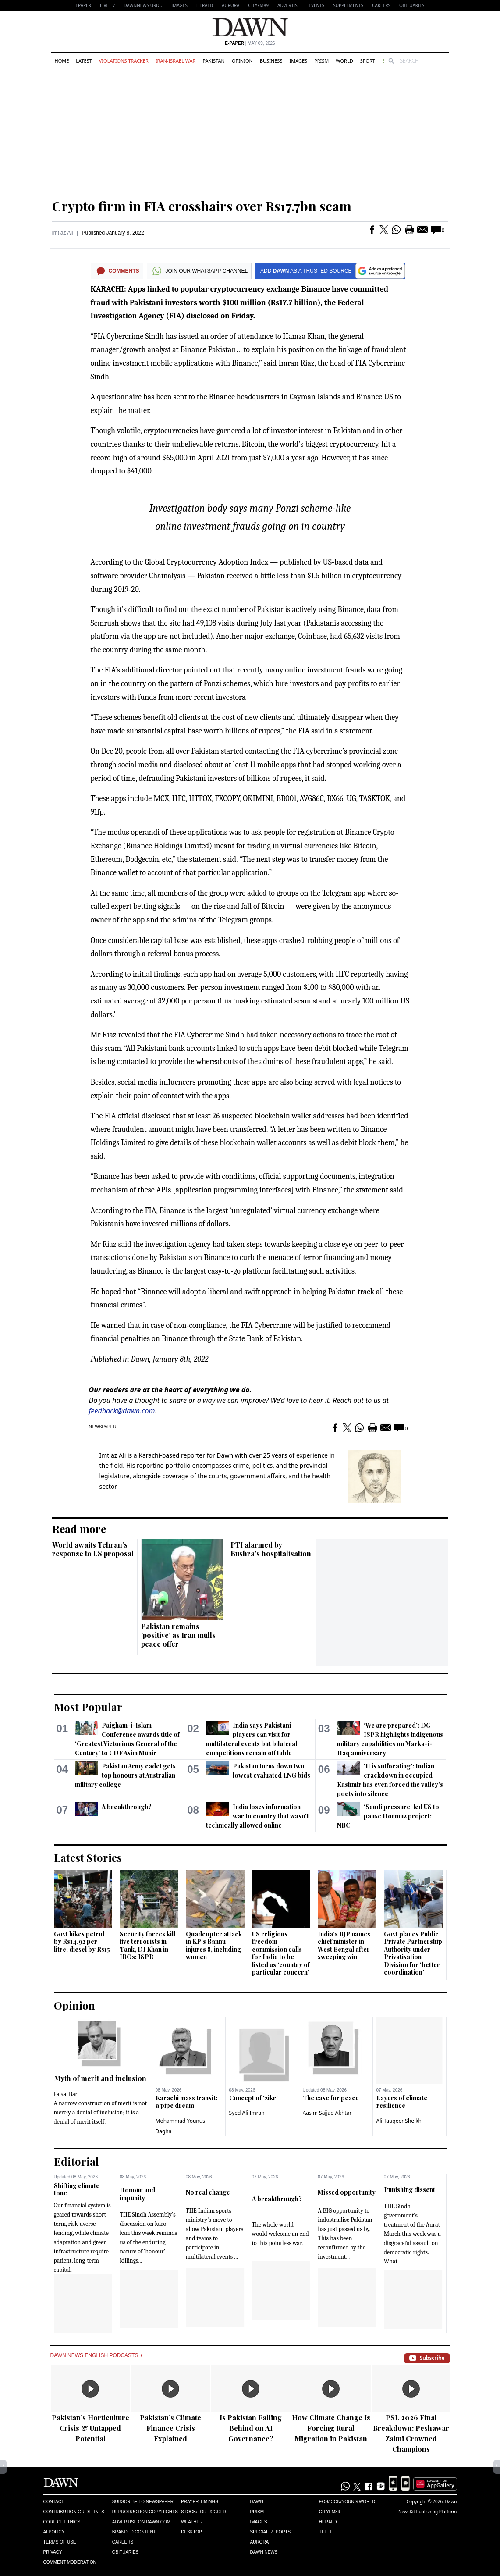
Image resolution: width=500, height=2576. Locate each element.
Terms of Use (59, 2542)
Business (271, 60)
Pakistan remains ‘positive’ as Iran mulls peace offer (178, 1635)
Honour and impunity (137, 2194)
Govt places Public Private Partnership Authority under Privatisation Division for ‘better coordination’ (413, 1953)
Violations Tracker (124, 60)
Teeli (325, 2532)
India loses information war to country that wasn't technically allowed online (257, 1816)
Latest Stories (88, 1857)
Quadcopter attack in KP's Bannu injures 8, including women (214, 1945)
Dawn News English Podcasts (96, 2355)
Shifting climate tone (76, 2189)
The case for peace (331, 2098)
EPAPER (83, 5)
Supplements (348, 5)
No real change (208, 2192)
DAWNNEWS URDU (143, 5)
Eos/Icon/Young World (347, 2501)
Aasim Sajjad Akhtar (327, 2113)
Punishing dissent (409, 2189)
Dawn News (263, 2552)
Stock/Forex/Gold (203, 2511)
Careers (381, 5)
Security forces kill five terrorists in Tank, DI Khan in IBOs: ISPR (147, 1945)
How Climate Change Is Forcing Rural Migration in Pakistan (331, 2428)
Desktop (191, 2532)
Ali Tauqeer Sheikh (399, 2120)
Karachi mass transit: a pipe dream (186, 2102)
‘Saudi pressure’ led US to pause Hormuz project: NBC (388, 1816)
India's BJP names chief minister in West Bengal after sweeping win (344, 1945)
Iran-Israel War (176, 60)
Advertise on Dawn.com (141, 2521)
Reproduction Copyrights (145, 2511)
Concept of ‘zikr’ (253, 2098)
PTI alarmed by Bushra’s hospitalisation (270, 1549)
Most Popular (88, 1707)
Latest (84, 60)
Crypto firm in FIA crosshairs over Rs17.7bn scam (201, 206)
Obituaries (412, 5)
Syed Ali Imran (247, 2113)
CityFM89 (258, 5)
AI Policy (54, 2532)
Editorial (76, 2161)
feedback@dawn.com (122, 1411)
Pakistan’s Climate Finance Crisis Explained (170, 2428)
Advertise (288, 5)
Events (316, 5)
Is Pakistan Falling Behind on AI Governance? (251, 2428)
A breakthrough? (127, 1807)
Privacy (52, 2552)
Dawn (256, 2501)
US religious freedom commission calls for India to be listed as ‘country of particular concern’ (281, 1953)
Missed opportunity (347, 2192)
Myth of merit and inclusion (100, 2078)
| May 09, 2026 (250, 43)
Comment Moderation (69, 2562)
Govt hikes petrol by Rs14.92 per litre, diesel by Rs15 (82, 1941)
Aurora (230, 5)
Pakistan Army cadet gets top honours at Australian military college (125, 1775)
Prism (321, 60)
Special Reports (270, 2532)
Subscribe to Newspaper (143, 2501)
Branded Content (134, 2532)
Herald (204, 5)
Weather (191, 2521)
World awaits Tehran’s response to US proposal (93, 1549)
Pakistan (213, 60)
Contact (53, 2501)
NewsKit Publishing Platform (427, 2511)
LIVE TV (107, 5)
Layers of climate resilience (401, 2102)
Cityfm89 (329, 2511)
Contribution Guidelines (73, 2511)
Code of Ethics (62, 2521)
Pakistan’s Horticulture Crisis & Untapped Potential (90, 2428)
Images (179, 5)
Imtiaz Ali (62, 233)
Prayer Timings (199, 2501)
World (344, 60)
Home (62, 60)
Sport (367, 60)
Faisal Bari (66, 2094)
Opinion (242, 60)
